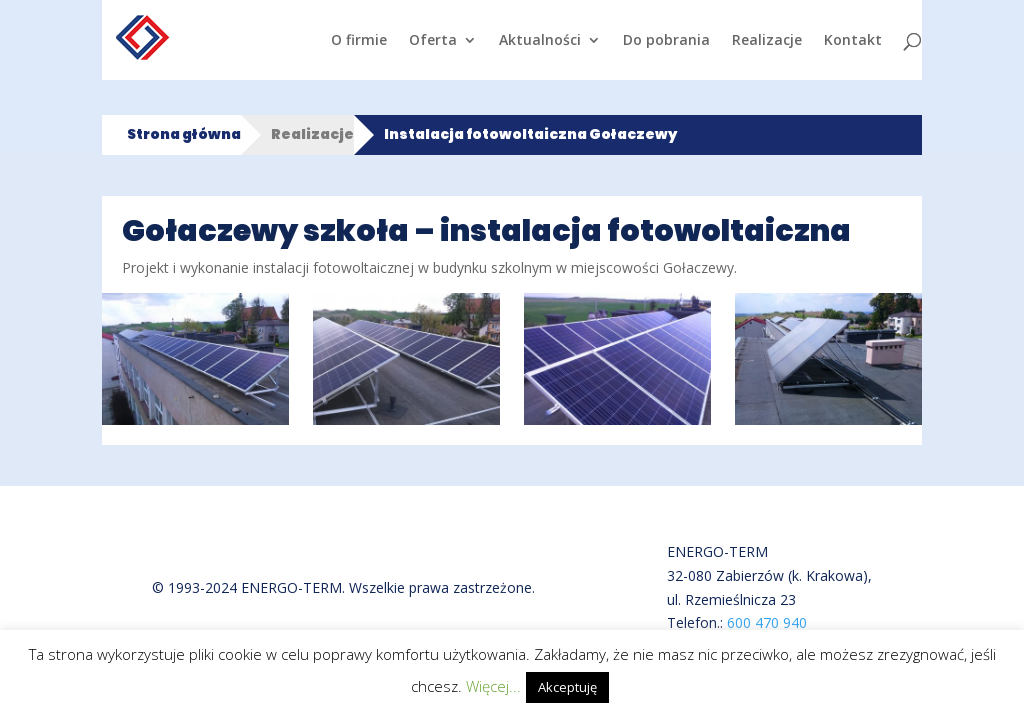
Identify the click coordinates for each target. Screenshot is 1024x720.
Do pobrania (666, 41)
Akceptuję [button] (567, 687)
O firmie (359, 41)
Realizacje (767, 41)
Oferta (433, 41)
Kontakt (853, 41)
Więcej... (493, 686)
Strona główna (184, 134)
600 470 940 (767, 622)
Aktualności (540, 41)
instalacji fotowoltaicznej (333, 267)
